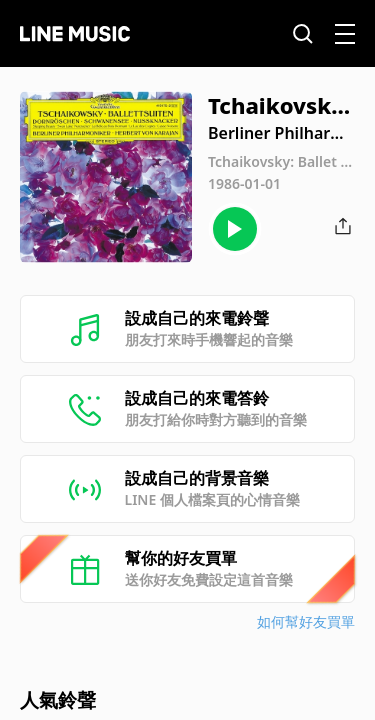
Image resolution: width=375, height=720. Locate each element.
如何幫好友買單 (306, 621)
